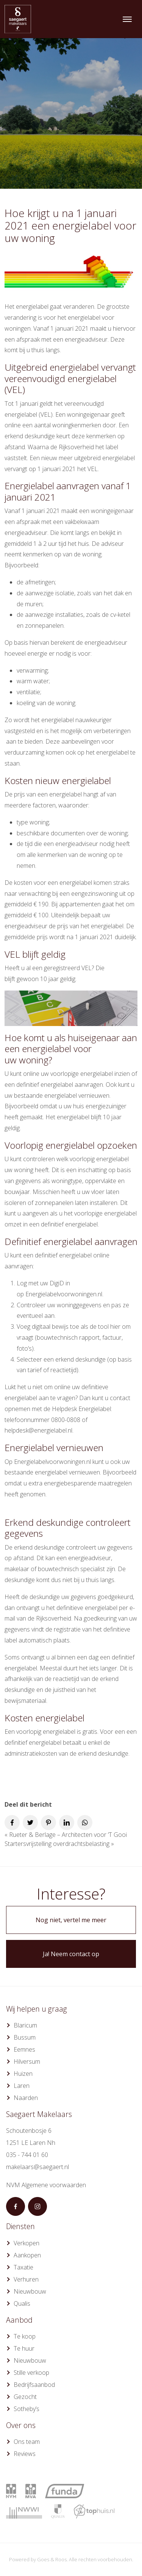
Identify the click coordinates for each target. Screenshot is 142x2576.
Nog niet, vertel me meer (71, 1920)
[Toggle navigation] (127, 19)
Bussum (25, 2037)
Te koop (25, 2336)
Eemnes (24, 2049)
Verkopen (26, 2243)
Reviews (25, 2454)
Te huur (24, 2348)
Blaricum (25, 2025)
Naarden (26, 2098)
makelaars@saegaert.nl (37, 2167)
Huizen (23, 2073)
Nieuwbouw (30, 2291)
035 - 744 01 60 (27, 2155)
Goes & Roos (52, 2559)
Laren (22, 2085)
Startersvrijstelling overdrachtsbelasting (57, 1844)
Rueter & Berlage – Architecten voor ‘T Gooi (68, 1834)
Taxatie (23, 2267)
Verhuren (26, 2279)
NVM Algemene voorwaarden (46, 2185)
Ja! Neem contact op (71, 1954)
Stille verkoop (31, 2372)
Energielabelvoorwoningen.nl (63, 1294)
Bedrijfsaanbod (34, 2384)
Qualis (22, 2303)
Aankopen (27, 2255)
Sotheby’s (26, 2409)
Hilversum (27, 2061)
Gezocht (25, 2397)
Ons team (27, 2441)
